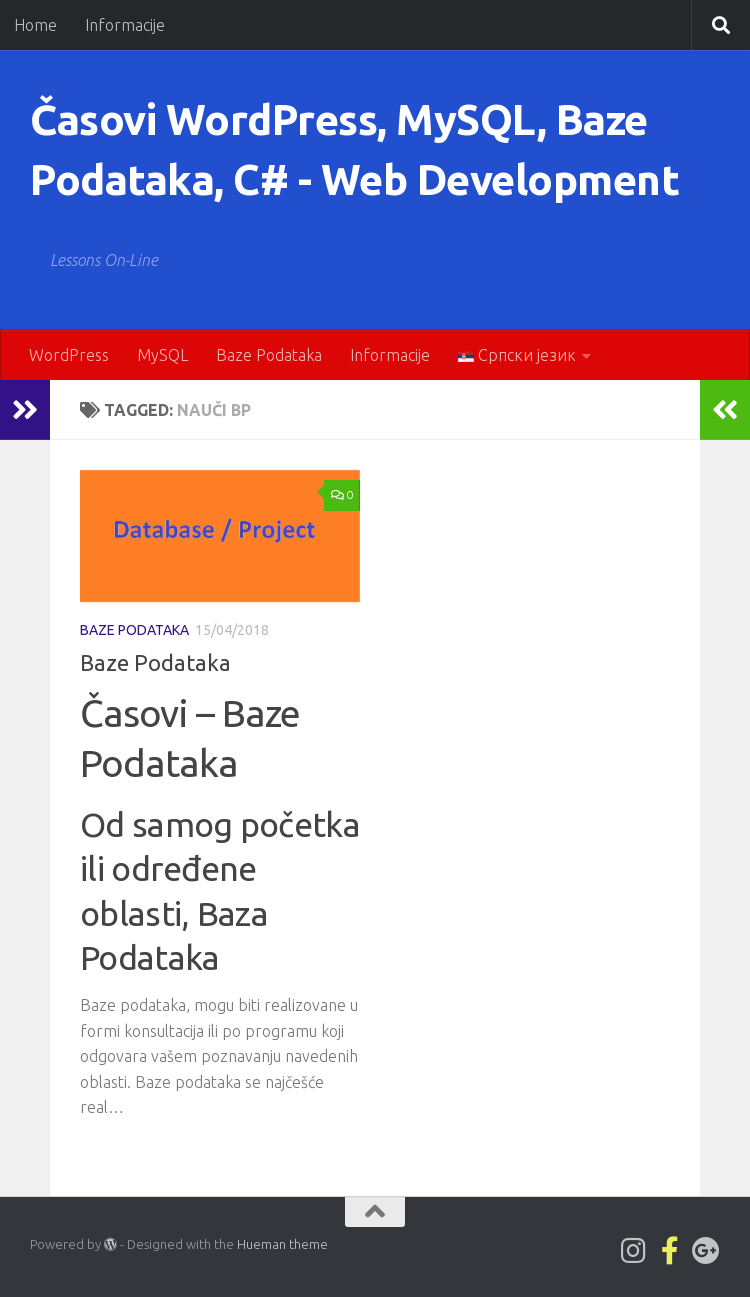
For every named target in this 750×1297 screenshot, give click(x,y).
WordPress (69, 355)
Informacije (125, 25)
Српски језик (517, 355)
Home (35, 25)
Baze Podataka (269, 355)
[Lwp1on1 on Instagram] (634, 1251)
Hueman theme (282, 1244)
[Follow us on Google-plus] (706, 1251)
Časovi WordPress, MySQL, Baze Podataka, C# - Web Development (354, 149)
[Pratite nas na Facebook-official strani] (670, 1251)
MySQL (162, 355)
